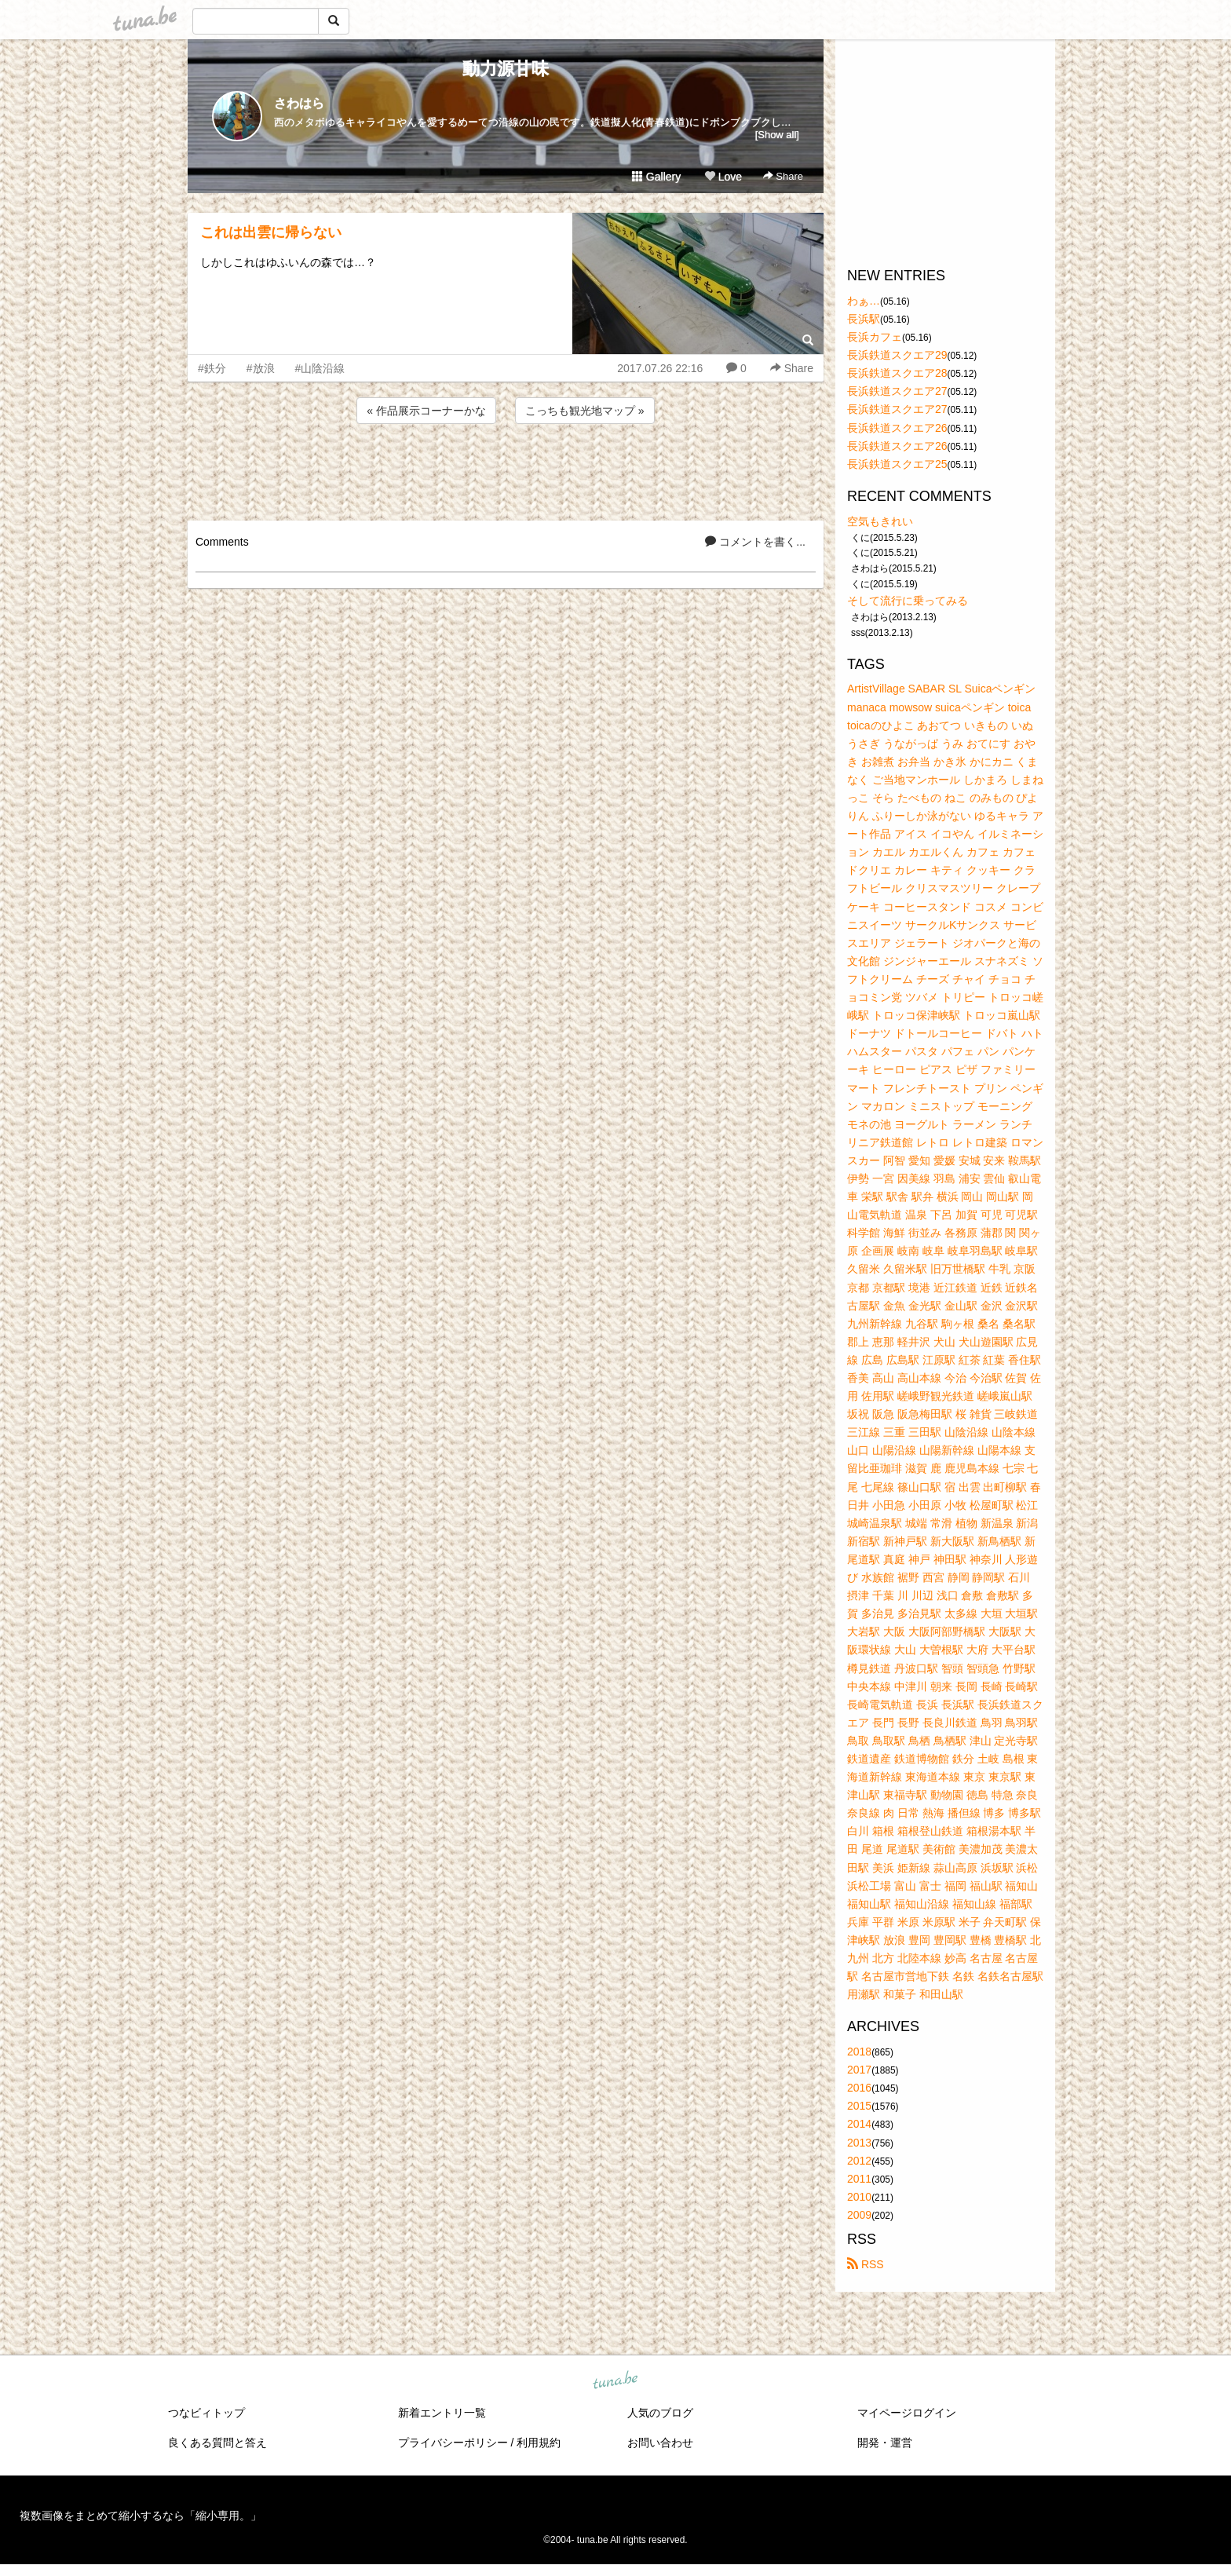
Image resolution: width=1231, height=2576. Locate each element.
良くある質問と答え (217, 2442)
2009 (859, 2215)
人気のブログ (660, 2412)
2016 (859, 2087)
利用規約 (539, 2442)
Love (723, 176)
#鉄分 (212, 368)
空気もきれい (880, 521)
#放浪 (261, 368)
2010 (859, 2197)
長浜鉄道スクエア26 (897, 428)
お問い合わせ (660, 2442)
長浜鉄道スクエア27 (897, 391)
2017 (859, 2069)
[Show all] (777, 135)
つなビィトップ (206, 2412)
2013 (859, 2142)
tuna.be (614, 2381)
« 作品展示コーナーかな (426, 410)
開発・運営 (884, 2442)
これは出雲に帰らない (271, 232)
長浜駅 (863, 318)
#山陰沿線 (320, 368)
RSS (865, 2264)
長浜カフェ (874, 337)
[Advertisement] (506, 469)
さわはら (299, 103)
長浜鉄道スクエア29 (897, 355)
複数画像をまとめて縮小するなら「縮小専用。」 (140, 2515)
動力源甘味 (505, 69)
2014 (859, 2123)
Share (783, 176)
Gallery (656, 176)
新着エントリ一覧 (442, 2412)
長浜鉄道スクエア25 (897, 464)
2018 (859, 2051)
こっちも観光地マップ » (585, 410)
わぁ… (863, 300)
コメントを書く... (755, 541)
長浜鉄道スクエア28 (897, 373)
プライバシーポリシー (453, 2442)
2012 (859, 2160)
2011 (859, 2178)
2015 (859, 2105)
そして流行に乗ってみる (907, 600)
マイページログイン (906, 2412)
